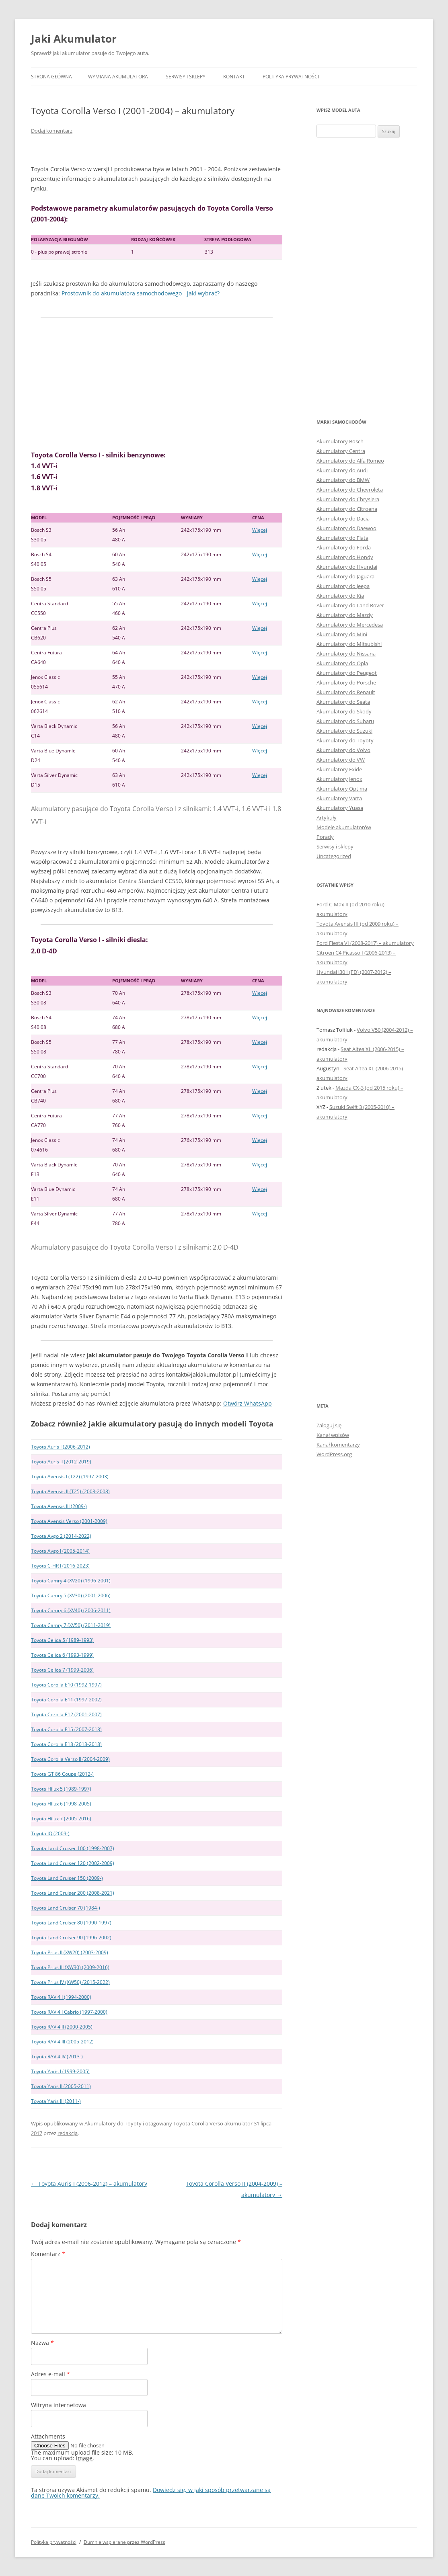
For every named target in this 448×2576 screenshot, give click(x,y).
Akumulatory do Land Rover (350, 605)
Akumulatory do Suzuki (344, 730)
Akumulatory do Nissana (346, 653)
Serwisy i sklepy (186, 76)
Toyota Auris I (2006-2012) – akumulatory (89, 2183)
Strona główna (51, 76)
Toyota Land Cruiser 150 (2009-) (67, 1878)
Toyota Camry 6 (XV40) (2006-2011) (71, 1610)
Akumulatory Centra (340, 451)
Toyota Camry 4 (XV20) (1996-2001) (71, 1580)
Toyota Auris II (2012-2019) (61, 1461)
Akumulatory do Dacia (343, 518)
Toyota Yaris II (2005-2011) (61, 2086)
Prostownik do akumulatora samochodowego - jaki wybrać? (141, 293)
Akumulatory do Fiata (342, 537)
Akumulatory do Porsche (346, 682)
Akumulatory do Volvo (343, 750)
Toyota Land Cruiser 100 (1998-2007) (72, 1848)
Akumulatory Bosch (340, 441)
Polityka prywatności (291, 76)
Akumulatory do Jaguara (345, 576)
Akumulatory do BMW (343, 480)
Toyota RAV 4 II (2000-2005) (61, 2026)
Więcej (259, 530)
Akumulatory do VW (340, 759)
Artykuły (326, 817)
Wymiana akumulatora (118, 76)
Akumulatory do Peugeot (346, 672)
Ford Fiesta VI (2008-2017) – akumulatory (365, 943)
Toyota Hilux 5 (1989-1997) (61, 1788)
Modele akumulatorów (343, 827)
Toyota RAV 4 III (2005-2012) (62, 2041)
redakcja (68, 2133)
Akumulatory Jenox (339, 779)
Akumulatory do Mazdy (344, 615)
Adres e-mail (50, 2374)
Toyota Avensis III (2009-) (59, 1506)
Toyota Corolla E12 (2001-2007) (66, 1714)
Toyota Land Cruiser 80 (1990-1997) (71, 1922)
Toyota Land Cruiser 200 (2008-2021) (72, 1892)
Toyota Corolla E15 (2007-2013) (66, 1729)
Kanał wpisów (332, 1435)
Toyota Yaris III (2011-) (56, 2101)
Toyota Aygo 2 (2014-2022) (61, 1536)
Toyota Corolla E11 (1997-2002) (66, 1699)
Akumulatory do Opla (342, 663)
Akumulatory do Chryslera (347, 499)
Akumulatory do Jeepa (343, 586)
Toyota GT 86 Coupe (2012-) (62, 1774)
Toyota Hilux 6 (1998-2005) (61, 1803)
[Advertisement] (156, 384)
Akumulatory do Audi (342, 470)
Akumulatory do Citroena (346, 508)
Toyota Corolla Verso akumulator (213, 2123)
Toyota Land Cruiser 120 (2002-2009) (72, 1863)
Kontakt (234, 76)
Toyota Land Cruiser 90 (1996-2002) (71, 1937)
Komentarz (48, 2254)
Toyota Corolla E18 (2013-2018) (66, 1744)
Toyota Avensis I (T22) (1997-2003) (70, 1476)
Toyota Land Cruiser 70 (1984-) (65, 1907)
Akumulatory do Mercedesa (349, 624)
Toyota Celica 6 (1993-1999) (62, 1655)
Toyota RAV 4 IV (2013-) (57, 2056)
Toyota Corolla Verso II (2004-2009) (70, 1759)
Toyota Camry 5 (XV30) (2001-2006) (71, 1595)
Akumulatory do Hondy (344, 557)
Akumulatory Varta (339, 798)
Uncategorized (333, 856)
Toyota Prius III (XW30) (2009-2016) (70, 1967)
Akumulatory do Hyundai (346, 566)
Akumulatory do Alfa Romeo (350, 460)
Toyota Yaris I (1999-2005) (60, 2071)
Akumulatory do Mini (341, 634)
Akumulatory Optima (341, 788)
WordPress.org (334, 1454)
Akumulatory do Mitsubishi (349, 644)
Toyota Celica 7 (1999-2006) (62, 1669)
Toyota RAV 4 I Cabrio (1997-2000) (69, 2011)
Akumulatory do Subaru (345, 721)
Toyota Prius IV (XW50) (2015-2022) (70, 1982)
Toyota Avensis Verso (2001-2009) (69, 1521)
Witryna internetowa (58, 2405)
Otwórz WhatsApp (247, 1403)
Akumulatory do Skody (344, 711)
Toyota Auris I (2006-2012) (60, 1446)
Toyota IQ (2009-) (50, 1833)
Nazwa (42, 2342)
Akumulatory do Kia (340, 595)
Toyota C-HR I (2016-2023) (60, 1565)
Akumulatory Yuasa (339, 808)
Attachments (48, 2436)
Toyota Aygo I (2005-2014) (60, 1550)
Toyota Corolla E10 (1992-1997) (66, 1684)
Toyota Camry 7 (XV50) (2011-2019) (71, 1625)
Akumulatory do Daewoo (346, 528)
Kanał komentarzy (338, 1444)
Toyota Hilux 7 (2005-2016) (61, 1818)
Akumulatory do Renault (345, 692)
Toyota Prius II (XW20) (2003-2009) (69, 1952)
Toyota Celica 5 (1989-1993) (62, 1640)
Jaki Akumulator (74, 38)
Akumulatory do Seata (343, 701)
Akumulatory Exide (339, 769)
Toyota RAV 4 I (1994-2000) (61, 1997)
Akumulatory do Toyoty (113, 2123)
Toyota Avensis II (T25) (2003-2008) (70, 1491)
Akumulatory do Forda (343, 547)
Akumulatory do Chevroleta (349, 489)
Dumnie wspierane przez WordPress (124, 2542)
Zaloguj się (328, 1425)
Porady (325, 836)
